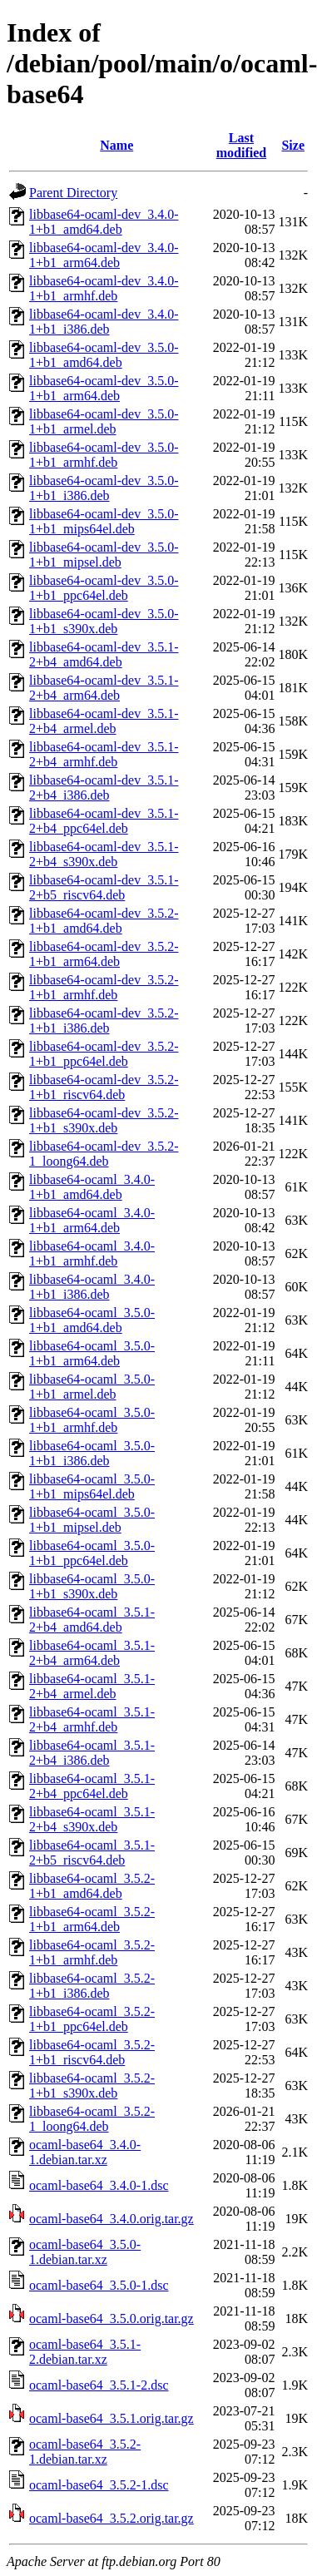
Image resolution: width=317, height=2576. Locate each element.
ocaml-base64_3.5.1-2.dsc (99, 2385)
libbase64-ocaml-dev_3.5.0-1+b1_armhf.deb (104, 454)
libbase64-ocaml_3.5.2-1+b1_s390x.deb (92, 2085)
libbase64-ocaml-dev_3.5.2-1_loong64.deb (104, 1153)
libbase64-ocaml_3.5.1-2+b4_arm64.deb (92, 1652)
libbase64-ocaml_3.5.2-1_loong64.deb (92, 2118)
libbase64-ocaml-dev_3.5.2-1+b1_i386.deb (104, 1020)
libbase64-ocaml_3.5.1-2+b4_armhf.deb (92, 1719)
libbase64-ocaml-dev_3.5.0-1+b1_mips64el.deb (104, 521)
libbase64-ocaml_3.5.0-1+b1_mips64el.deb (92, 1486)
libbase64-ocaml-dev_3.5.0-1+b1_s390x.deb (104, 621)
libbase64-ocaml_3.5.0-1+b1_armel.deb (92, 1386)
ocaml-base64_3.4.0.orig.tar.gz (111, 2219)
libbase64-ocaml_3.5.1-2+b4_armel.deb (92, 1686)
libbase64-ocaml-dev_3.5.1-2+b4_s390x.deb (104, 854)
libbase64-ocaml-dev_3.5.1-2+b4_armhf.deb (104, 754)
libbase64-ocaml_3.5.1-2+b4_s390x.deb (92, 1819)
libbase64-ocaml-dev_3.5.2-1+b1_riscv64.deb (104, 1087)
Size (293, 145)
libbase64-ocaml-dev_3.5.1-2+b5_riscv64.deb (104, 887)
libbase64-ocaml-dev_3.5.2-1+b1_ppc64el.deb (104, 1053)
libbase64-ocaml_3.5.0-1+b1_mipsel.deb (92, 1519)
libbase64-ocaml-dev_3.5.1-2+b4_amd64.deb (104, 654)
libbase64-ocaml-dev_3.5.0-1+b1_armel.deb (104, 421)
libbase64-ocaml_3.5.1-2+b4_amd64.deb (92, 1619)
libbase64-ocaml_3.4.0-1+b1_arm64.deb (92, 1220)
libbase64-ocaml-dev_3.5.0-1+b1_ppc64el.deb (104, 587)
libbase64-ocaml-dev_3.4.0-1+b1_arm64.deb (104, 255)
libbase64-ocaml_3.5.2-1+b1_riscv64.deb (92, 2052)
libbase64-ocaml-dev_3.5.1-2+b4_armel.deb (104, 721)
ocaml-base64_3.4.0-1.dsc (99, 2185)
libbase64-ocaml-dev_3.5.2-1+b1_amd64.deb (104, 920)
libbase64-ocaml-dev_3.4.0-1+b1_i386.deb (104, 321)
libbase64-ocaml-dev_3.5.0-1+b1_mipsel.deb (104, 554)
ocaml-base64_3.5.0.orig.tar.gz (111, 2318)
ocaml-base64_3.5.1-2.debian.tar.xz (85, 2351)
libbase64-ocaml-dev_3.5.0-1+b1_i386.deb (104, 488)
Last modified (241, 145)
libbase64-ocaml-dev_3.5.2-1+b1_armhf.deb (104, 987)
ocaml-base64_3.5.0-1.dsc (99, 2285)
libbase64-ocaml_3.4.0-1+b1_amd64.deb (92, 1186)
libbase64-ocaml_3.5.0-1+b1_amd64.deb (92, 1320)
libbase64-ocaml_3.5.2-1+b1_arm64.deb (92, 1919)
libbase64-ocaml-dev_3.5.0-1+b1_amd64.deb (104, 354)
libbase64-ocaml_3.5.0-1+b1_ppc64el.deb (92, 1553)
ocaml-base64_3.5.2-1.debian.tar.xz (85, 2451)
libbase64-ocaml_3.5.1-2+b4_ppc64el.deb (92, 1786)
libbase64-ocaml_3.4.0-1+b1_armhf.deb (92, 1253)
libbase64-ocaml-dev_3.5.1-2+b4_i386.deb (104, 787)
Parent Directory (73, 193)
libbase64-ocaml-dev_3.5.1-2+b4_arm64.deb (104, 687)
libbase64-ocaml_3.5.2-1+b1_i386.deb (92, 1985)
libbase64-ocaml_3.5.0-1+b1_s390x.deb (92, 1586)
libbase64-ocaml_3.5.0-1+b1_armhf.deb (92, 1419)
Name (116, 145)
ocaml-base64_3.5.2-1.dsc (99, 2485)
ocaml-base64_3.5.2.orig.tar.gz (111, 2518)
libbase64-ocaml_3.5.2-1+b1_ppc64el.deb (92, 2019)
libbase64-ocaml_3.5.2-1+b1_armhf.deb (92, 1952)
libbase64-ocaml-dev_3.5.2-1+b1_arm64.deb (104, 953)
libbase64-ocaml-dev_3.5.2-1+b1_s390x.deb (104, 1120)
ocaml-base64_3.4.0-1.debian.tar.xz (85, 2152)
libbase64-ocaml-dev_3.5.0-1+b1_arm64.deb (104, 388)
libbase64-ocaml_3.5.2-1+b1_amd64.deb (92, 1885)
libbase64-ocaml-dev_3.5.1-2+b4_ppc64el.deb (104, 820)
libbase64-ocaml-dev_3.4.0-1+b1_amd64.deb (104, 221)
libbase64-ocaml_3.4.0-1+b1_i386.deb (92, 1286)
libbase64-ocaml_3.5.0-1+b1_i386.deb (92, 1453)
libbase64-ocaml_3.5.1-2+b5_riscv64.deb (92, 1852)
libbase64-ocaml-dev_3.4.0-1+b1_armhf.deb (104, 288)
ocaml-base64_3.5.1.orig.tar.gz (111, 2418)
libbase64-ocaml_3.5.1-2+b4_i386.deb (92, 1752)
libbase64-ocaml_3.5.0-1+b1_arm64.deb (92, 1353)
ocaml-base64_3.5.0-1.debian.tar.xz (85, 2251)
